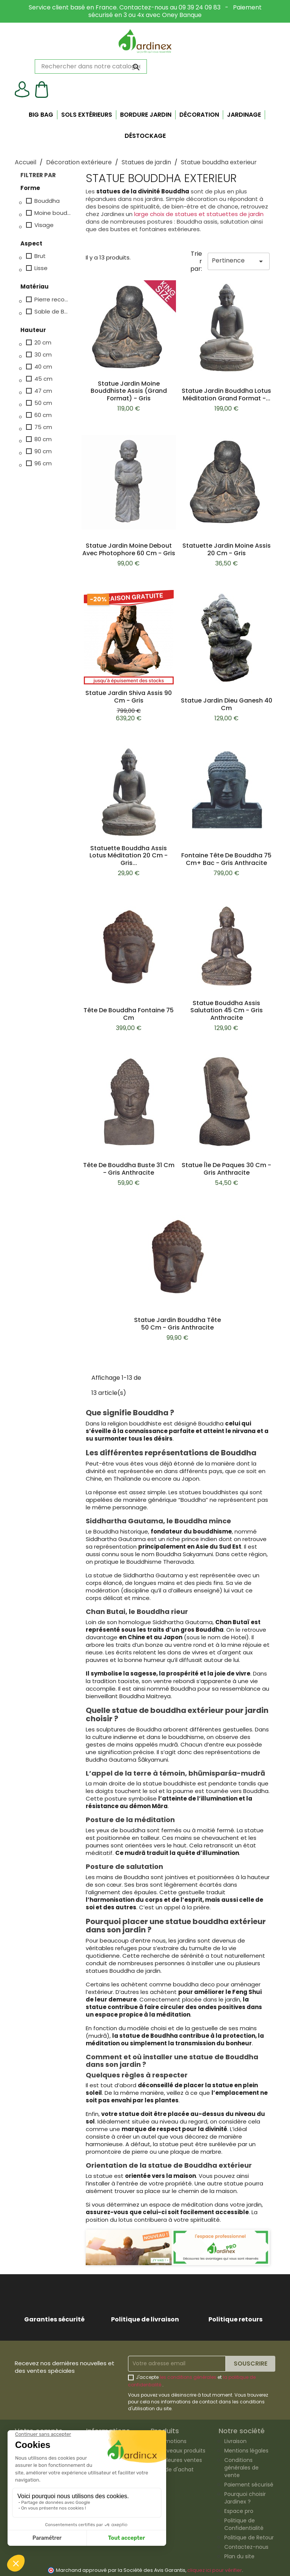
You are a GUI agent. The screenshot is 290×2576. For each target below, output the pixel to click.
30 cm (43, 354)
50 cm (43, 403)
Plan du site (239, 2556)
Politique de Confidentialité (244, 2524)
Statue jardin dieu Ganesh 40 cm (226, 704)
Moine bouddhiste (52, 213)
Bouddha (47, 201)
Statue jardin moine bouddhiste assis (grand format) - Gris (129, 391)
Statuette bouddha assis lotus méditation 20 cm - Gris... (128, 856)
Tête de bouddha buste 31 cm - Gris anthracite (128, 1169)
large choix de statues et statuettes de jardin (199, 214)
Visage (44, 225)
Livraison (235, 2441)
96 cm (43, 463)
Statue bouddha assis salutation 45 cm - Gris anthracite (226, 1010)
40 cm (43, 367)
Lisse (41, 268)
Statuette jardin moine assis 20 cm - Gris (226, 549)
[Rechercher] (91, 66)
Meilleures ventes (179, 2460)
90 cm (43, 451)
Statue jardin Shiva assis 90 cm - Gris (128, 697)
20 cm (42, 342)
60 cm (43, 415)
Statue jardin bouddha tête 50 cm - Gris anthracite (177, 1324)
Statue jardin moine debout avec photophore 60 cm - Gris (128, 549)
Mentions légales (246, 2450)
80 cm (43, 439)
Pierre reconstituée (52, 299)
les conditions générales (188, 2377)
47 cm (43, 391)
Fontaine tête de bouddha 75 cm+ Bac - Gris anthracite (226, 859)
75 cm (43, 427)
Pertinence (238, 261)
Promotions (171, 2441)
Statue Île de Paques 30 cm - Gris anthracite (226, 1169)
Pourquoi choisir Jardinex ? (245, 2497)
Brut (40, 256)
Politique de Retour (249, 2537)
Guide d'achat (175, 2469)
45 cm (43, 379)
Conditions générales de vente (241, 2467)
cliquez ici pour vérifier (214, 2570)
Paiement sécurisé (248, 2484)
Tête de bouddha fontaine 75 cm (128, 1014)
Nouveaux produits (180, 2450)
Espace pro (238, 2511)
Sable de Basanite (52, 311)
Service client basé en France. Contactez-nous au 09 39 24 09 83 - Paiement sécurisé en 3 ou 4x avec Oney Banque (145, 11)
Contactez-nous (246, 2547)
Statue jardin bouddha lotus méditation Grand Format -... (226, 394)
